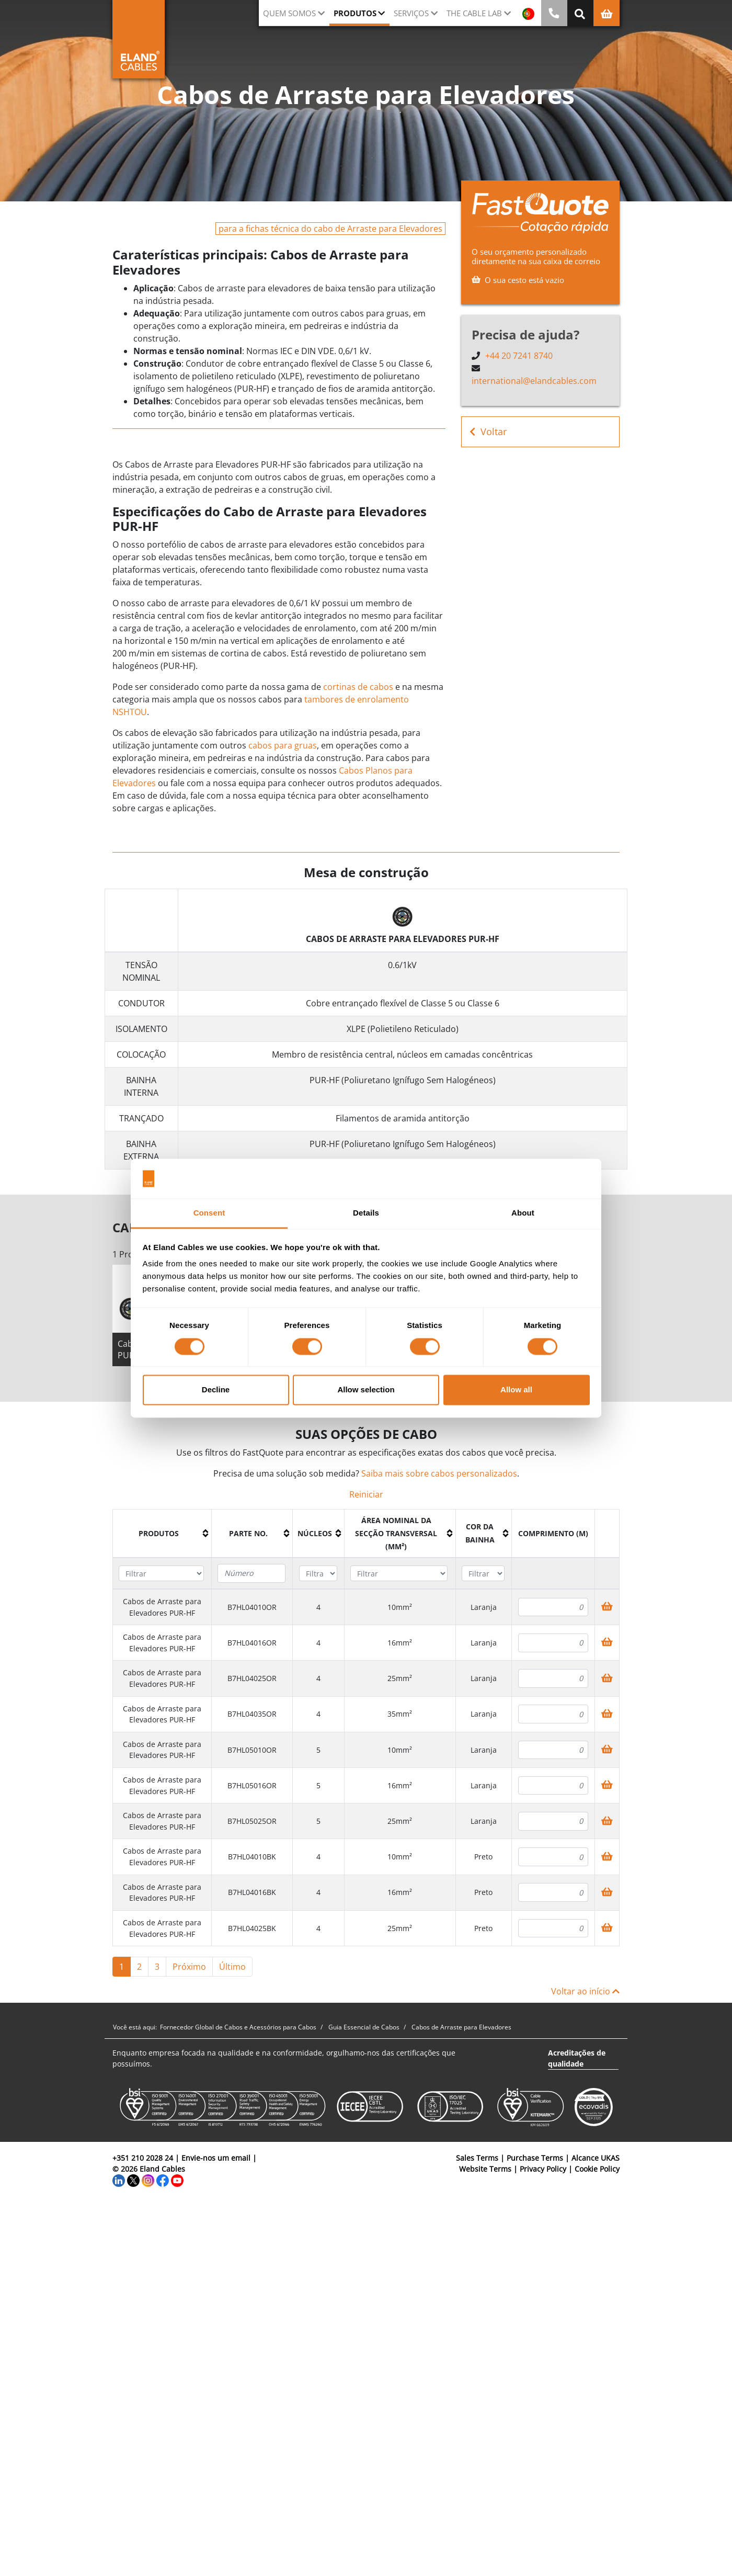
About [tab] (522, 1213)
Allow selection (365, 1390)
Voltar (488, 432)
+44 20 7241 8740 (519, 355)
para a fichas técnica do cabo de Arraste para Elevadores (330, 228)
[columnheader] (162, 1533)
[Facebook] (162, 2180)
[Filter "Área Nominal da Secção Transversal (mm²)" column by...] (399, 1573)
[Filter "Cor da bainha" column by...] (483, 1573)
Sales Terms (477, 2158)
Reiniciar (366, 1494)
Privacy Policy (543, 2169)
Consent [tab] (209, 1213)
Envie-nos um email (215, 2158)
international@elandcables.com (534, 381)
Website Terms (485, 2169)
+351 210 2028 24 (142, 2158)
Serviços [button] (411, 13)
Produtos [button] (355, 13)
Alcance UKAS (595, 2158)
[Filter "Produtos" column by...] (161, 1573)
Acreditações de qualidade (576, 2058)
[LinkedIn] (118, 2180)
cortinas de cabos (358, 687)
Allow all (516, 1390)
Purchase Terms (535, 2158)
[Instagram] (148, 2180)
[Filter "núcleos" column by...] (318, 1573)
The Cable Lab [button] (474, 13)
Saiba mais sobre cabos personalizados (439, 1473)
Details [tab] (366, 1213)
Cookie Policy (597, 2169)
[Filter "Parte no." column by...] (251, 1573)
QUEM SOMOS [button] (289, 13)
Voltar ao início (585, 1991)
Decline (216, 1390)
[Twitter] (133, 2180)
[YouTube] (177, 2180)
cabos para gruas (282, 745)
